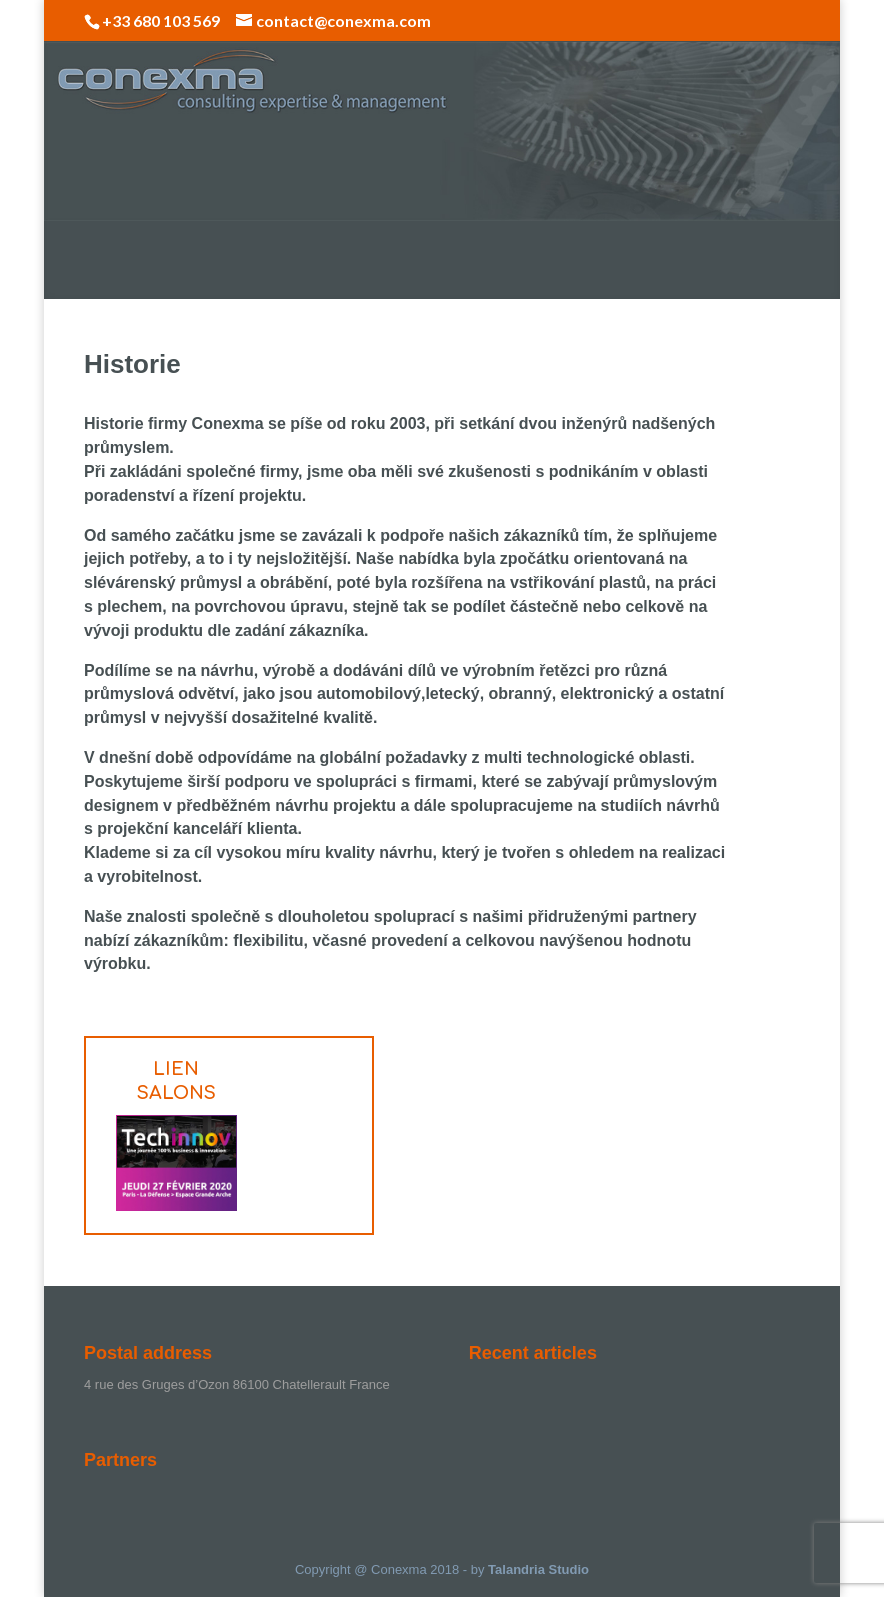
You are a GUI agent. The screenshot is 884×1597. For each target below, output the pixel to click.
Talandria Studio (538, 1569)
